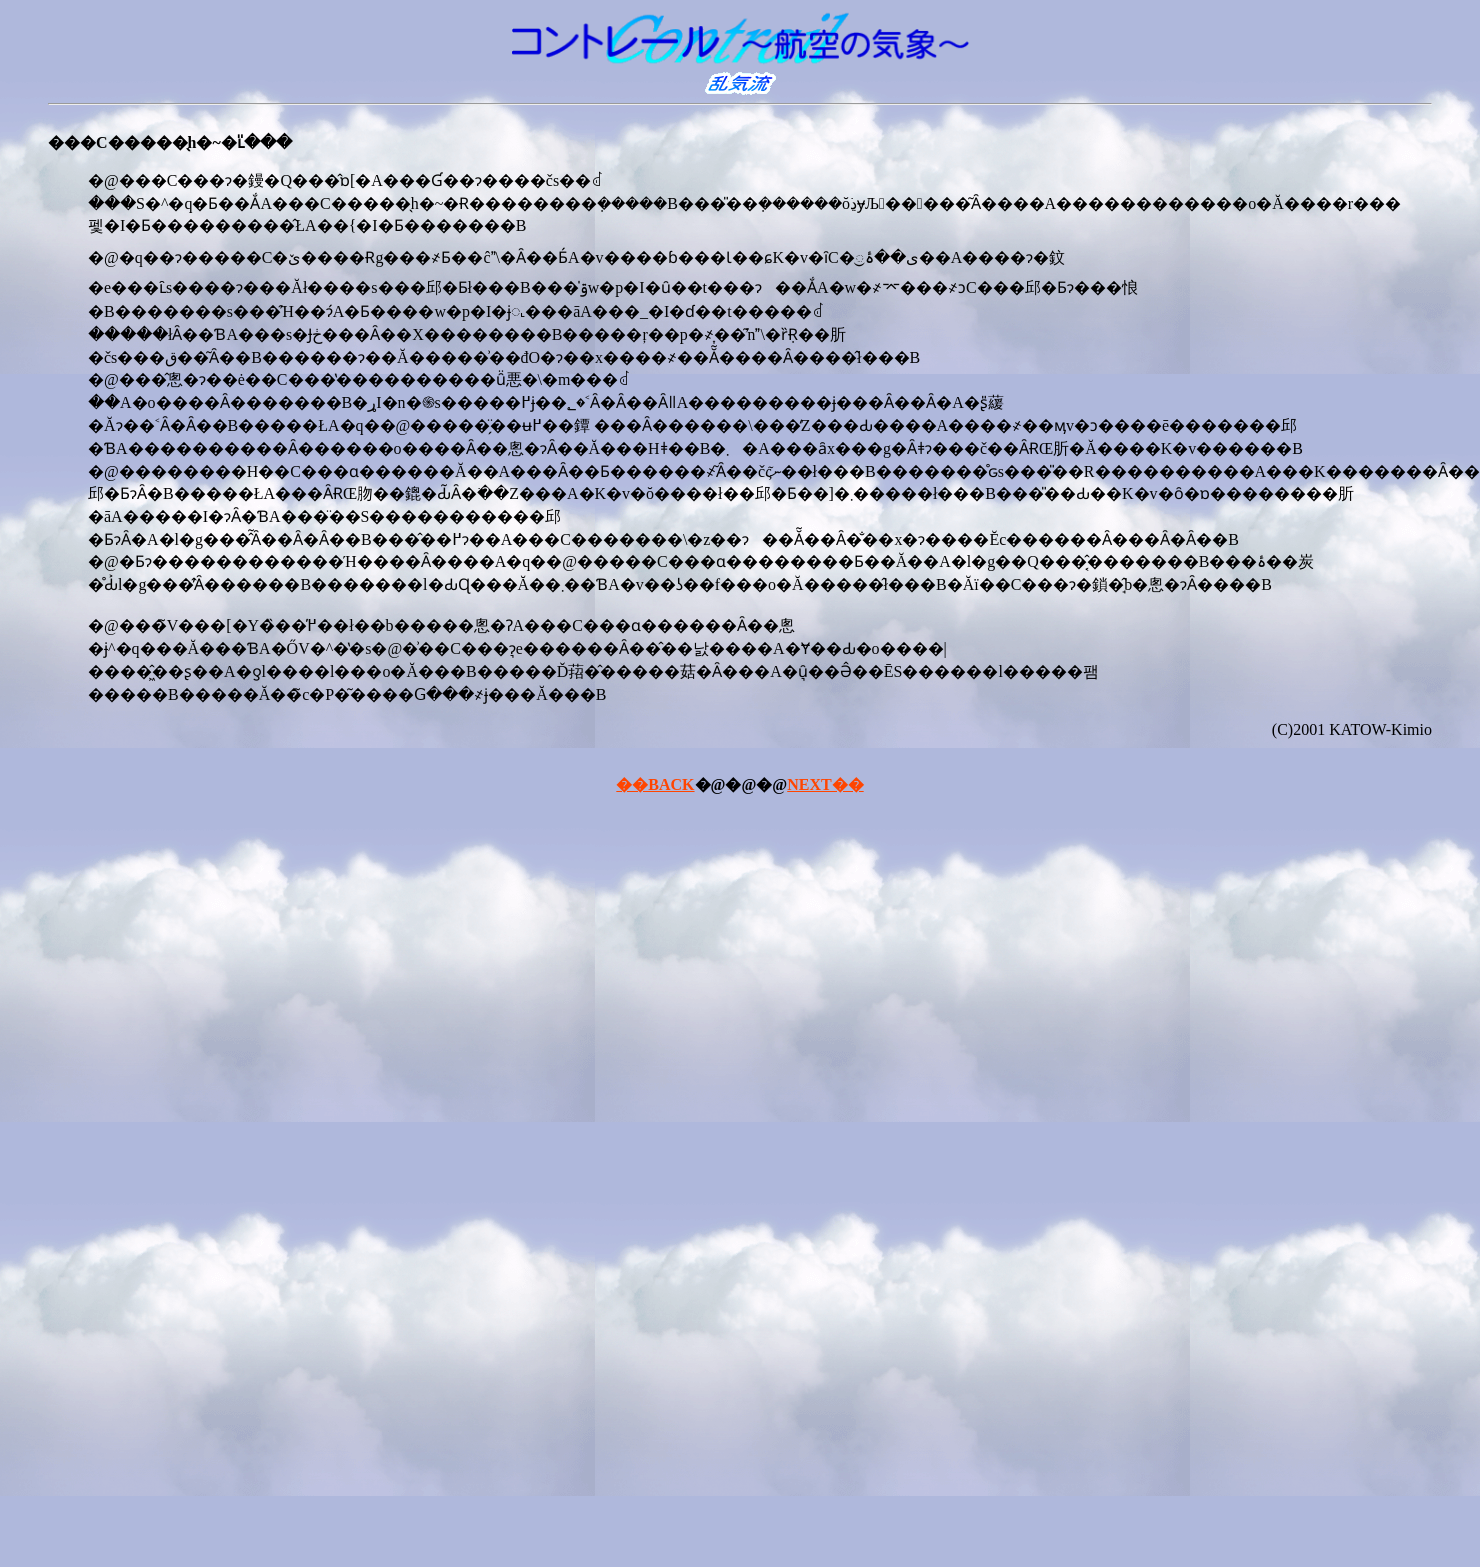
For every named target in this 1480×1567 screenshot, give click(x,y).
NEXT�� (825, 784)
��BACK (655, 784)
